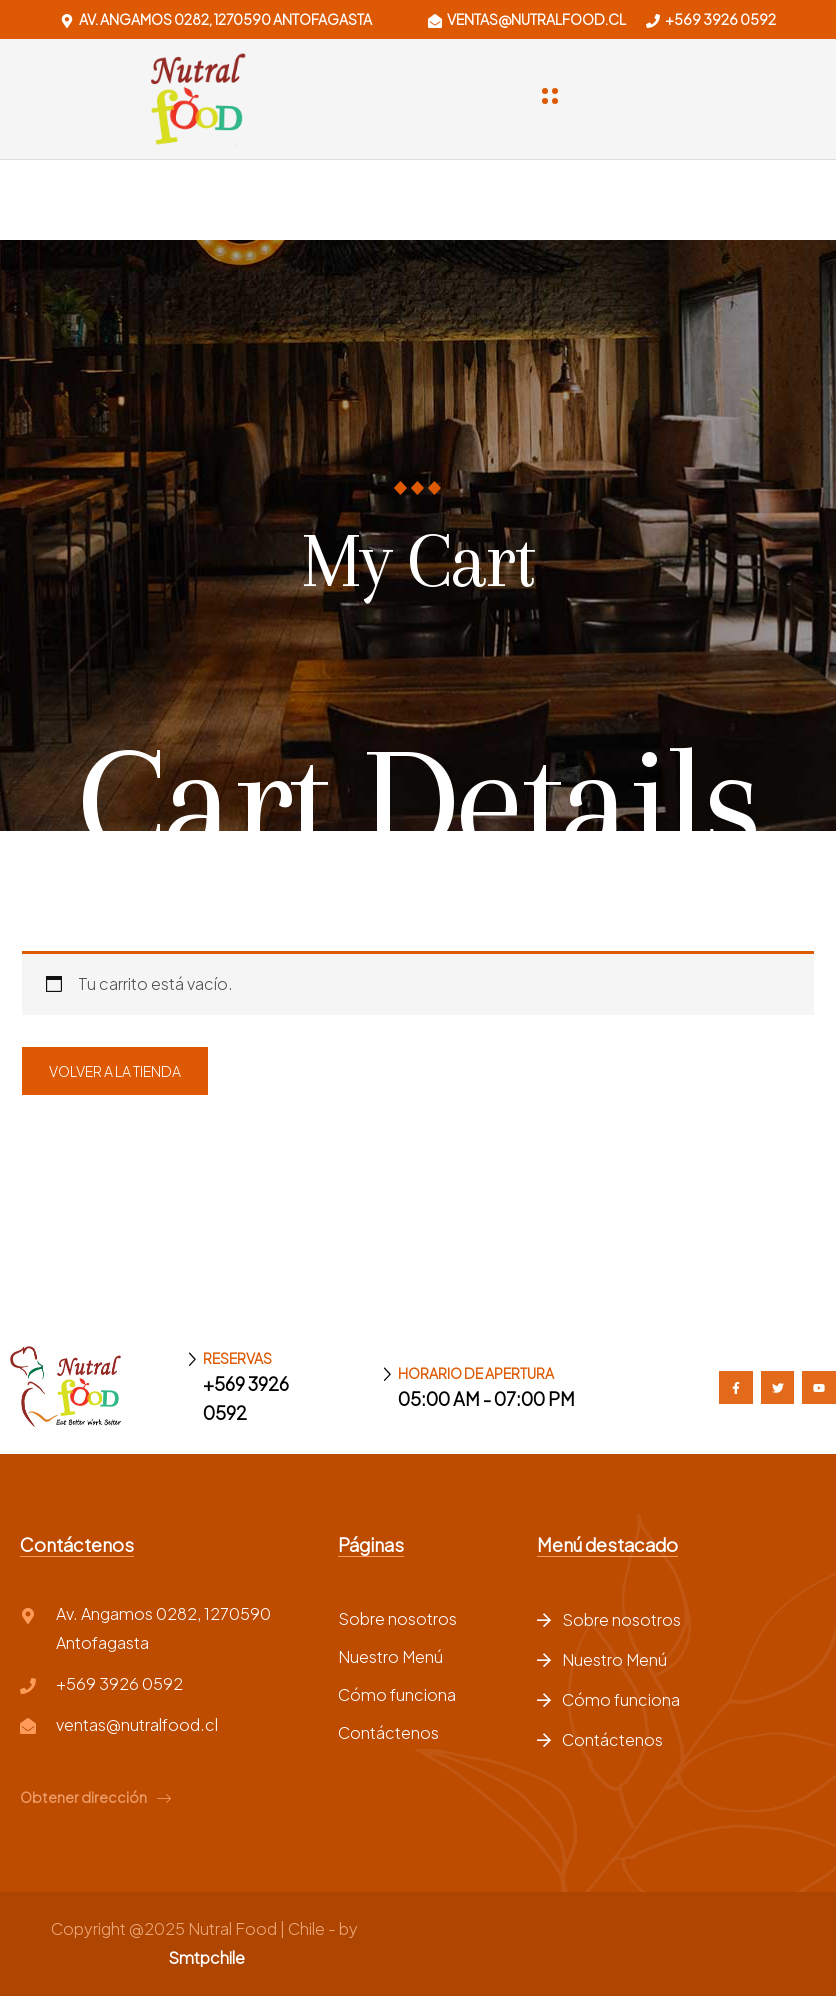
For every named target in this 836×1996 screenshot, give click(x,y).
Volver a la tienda (115, 1071)
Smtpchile (206, 1957)
